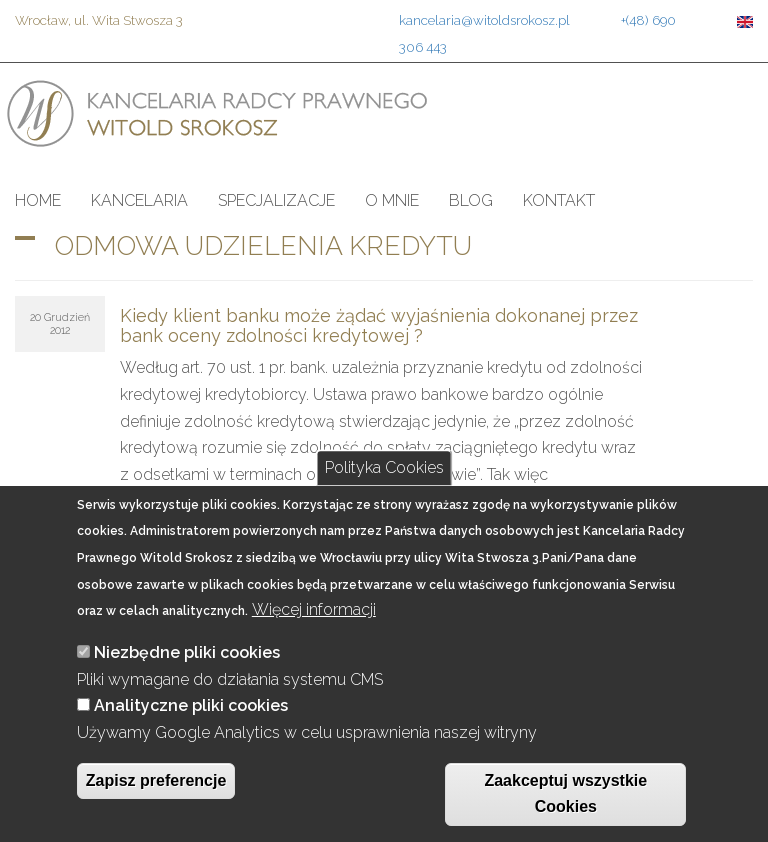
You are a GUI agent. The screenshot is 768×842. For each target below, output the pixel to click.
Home (38, 200)
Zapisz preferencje (156, 780)
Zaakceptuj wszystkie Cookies (565, 794)
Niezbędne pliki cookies (187, 652)
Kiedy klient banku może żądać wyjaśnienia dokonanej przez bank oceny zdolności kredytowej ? (379, 325)
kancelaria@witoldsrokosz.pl (484, 20)
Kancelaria (139, 200)
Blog (471, 200)
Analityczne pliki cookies (191, 705)
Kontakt (559, 200)
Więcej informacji (314, 609)
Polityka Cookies (384, 467)
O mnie (392, 200)
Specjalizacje (276, 200)
